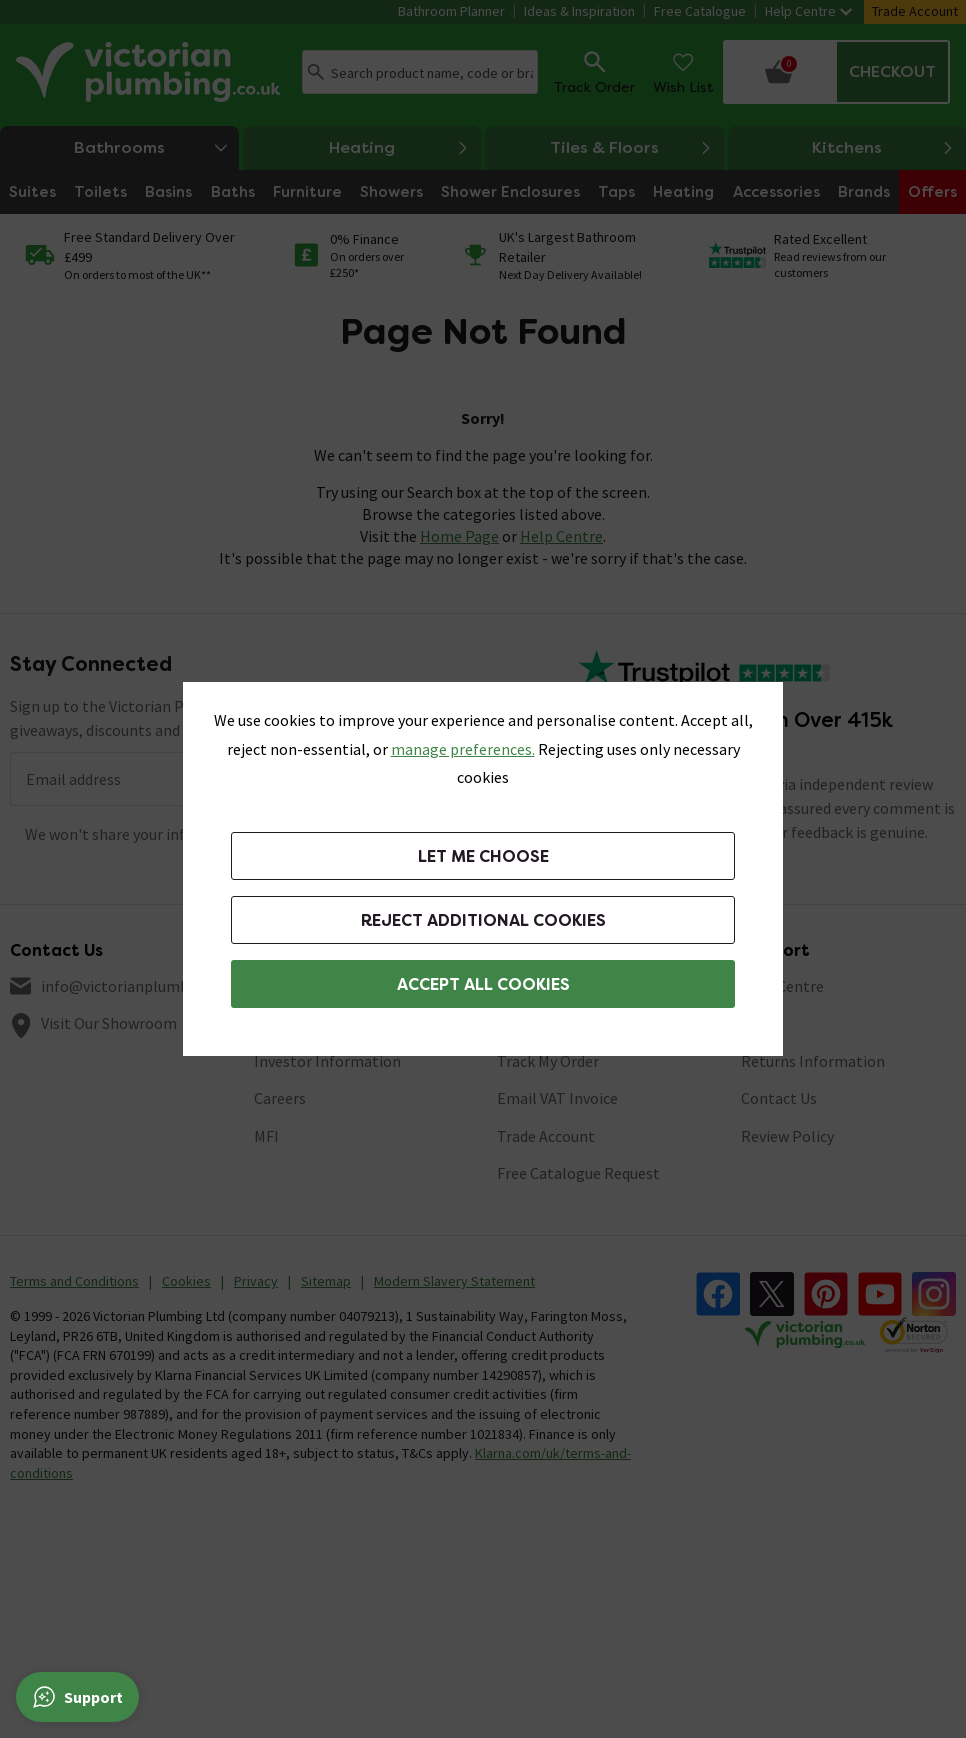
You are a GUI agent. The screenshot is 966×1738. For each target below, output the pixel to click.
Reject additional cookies (483, 920)
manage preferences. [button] (463, 749)
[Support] (77, 1697)
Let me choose (483, 856)
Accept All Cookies (483, 984)
